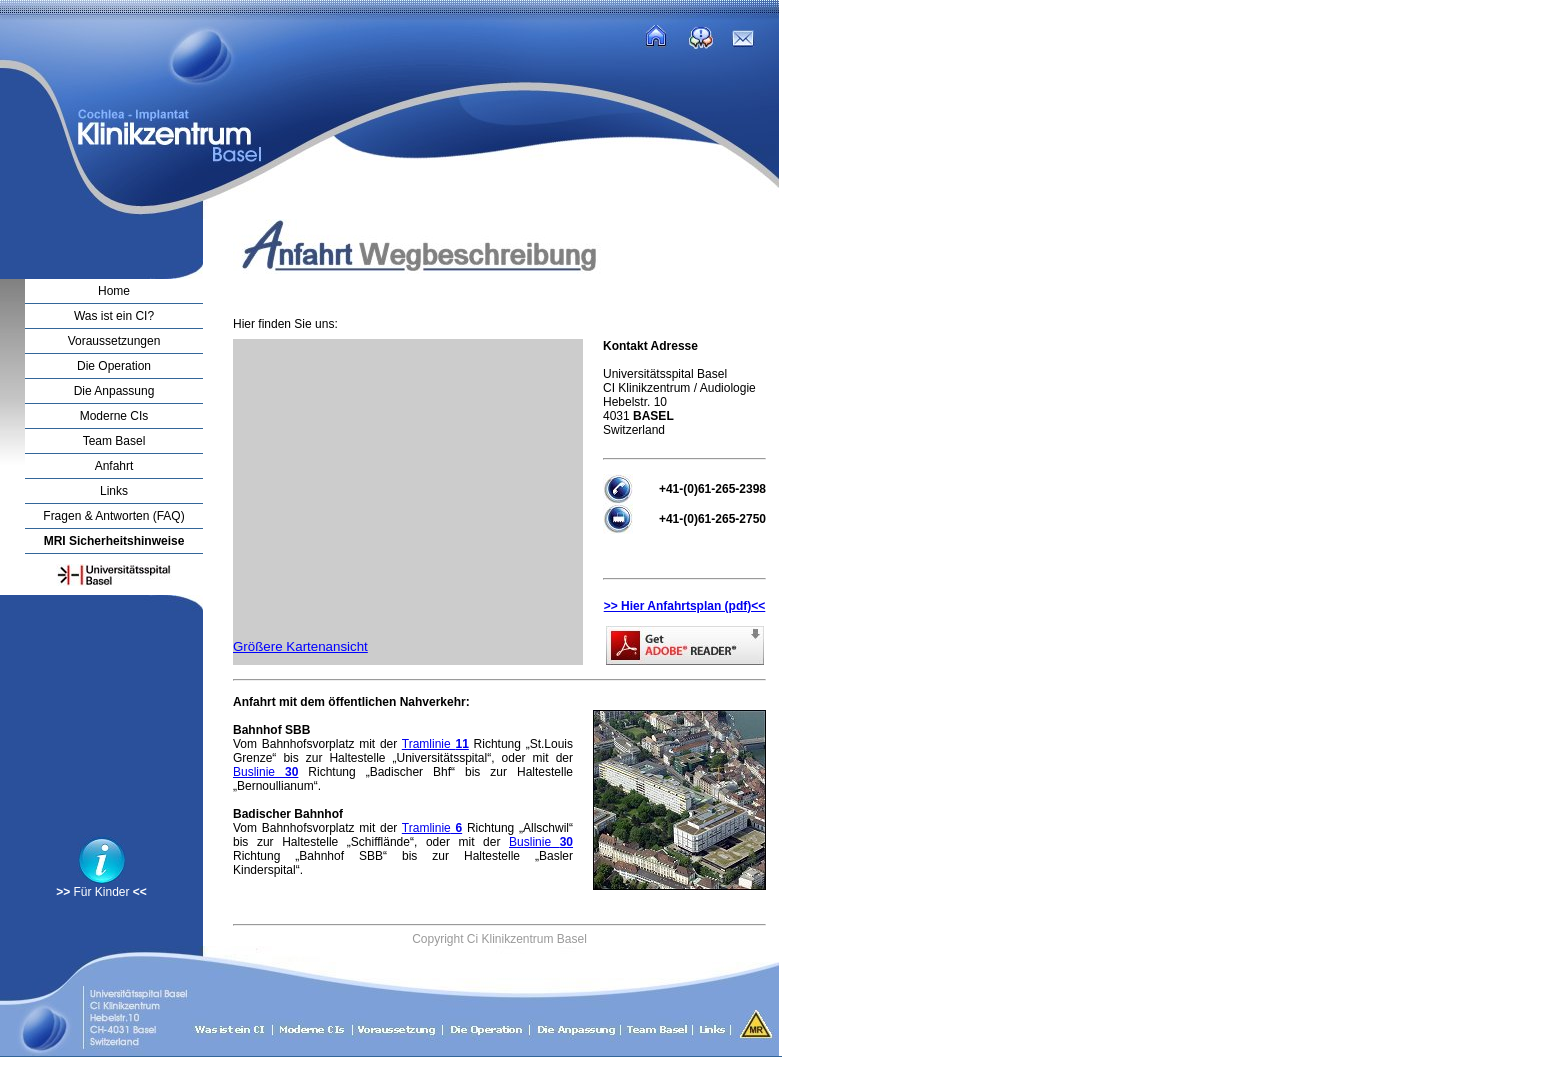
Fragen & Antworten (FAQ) (113, 516)
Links (114, 491)
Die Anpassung (114, 391)
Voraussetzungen (114, 341)
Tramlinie (435, 744)
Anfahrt (114, 466)
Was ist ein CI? (114, 316)
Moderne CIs (114, 416)
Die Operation (114, 366)
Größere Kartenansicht (300, 646)
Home (114, 291)
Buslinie (265, 772)
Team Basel (114, 441)
